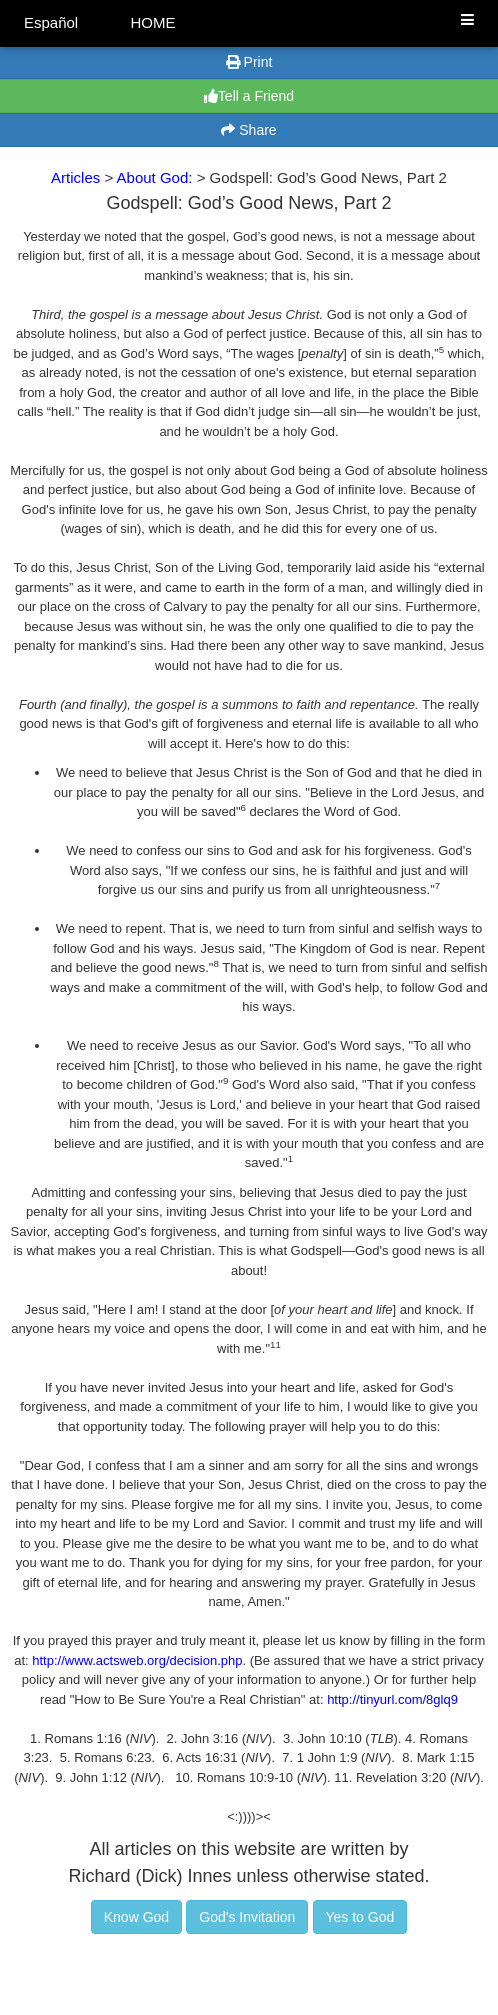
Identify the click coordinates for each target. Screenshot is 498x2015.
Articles (75, 177)
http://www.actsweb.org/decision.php (137, 1660)
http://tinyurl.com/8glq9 (392, 1699)
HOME (152, 22)
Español (51, 22)
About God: (157, 177)
